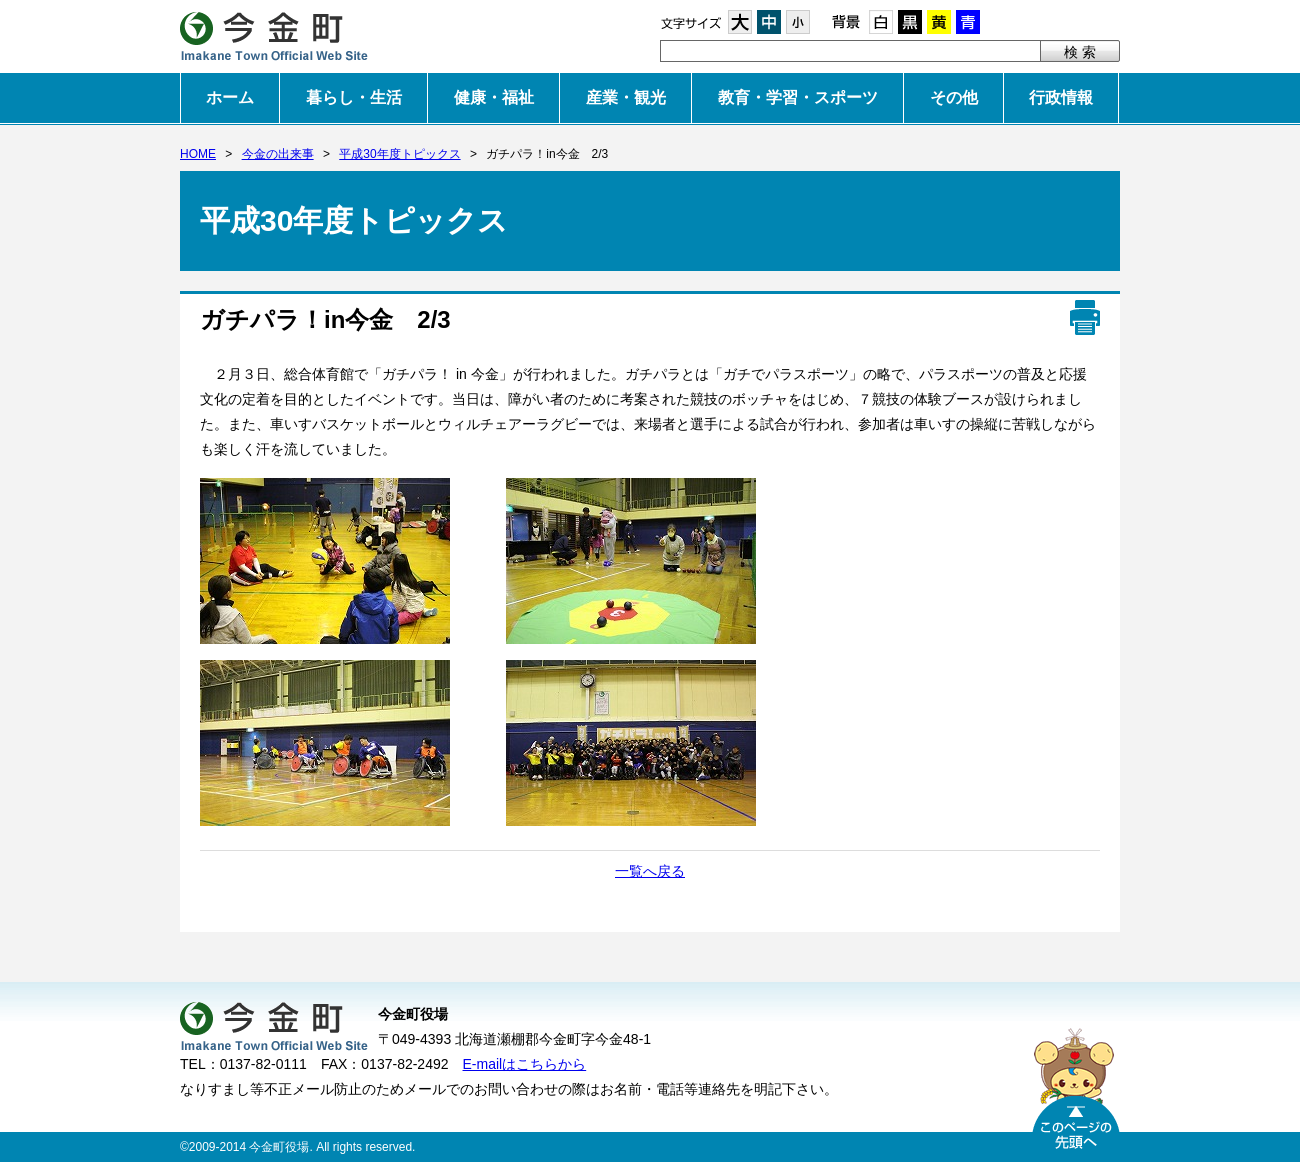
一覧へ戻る (650, 871)
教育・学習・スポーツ (798, 97)
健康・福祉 (494, 97)
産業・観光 (626, 97)
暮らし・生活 (354, 97)
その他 (954, 97)
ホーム (230, 97)
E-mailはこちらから (525, 1064)
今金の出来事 (278, 154)
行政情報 (1061, 97)
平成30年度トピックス (399, 154)
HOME (198, 154)
